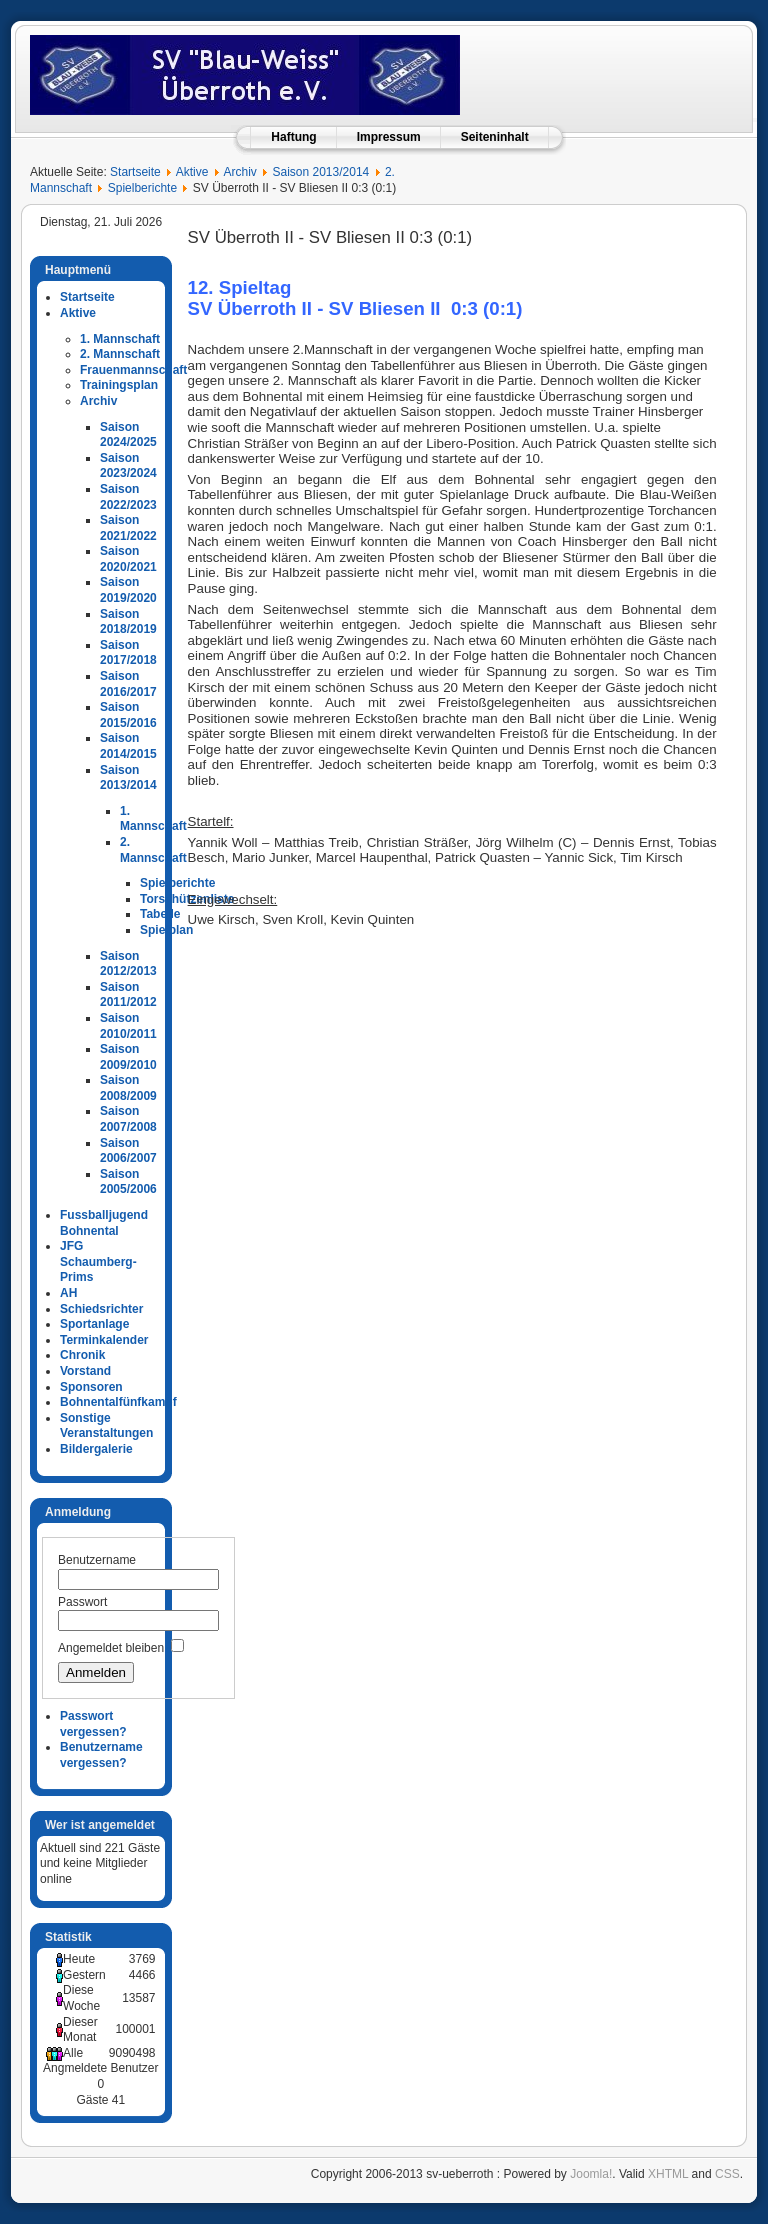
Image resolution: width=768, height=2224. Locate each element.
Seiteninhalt (495, 137)
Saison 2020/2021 (128, 559)
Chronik (82, 1355)
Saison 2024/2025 (128, 435)
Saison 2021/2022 (128, 528)
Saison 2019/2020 (128, 590)
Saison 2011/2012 (128, 995)
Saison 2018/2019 (128, 622)
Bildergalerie (96, 1449)
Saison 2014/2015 (128, 746)
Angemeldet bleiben (111, 1648)
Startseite (135, 172)
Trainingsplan (119, 385)
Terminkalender (104, 1340)
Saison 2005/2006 (128, 1182)
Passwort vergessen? (93, 1724)
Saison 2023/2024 (128, 466)
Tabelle (160, 914)
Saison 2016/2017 (128, 684)
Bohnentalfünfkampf (118, 1402)
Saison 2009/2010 (128, 1057)
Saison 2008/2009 (128, 1088)
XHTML (668, 2174)
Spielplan (166, 930)
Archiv (239, 172)
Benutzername (97, 1560)
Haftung (293, 137)
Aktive (192, 172)
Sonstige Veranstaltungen (106, 1426)
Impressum (389, 137)
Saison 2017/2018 (128, 653)
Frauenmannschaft (133, 370)
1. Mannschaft (120, 339)
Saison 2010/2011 (128, 1026)
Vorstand (85, 1371)
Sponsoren (91, 1387)
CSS (727, 2174)
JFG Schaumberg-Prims (98, 1261)
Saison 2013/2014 (321, 172)
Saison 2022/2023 (128, 497)
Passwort (82, 1602)
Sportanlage (94, 1324)
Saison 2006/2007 (128, 1151)
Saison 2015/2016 (128, 715)
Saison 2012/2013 (128, 964)
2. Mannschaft (120, 354)
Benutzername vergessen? (101, 1755)
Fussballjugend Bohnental (104, 1223)
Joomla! (591, 2174)
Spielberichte (142, 188)
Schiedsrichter (101, 1309)
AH (68, 1293)
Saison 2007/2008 (128, 1119)
